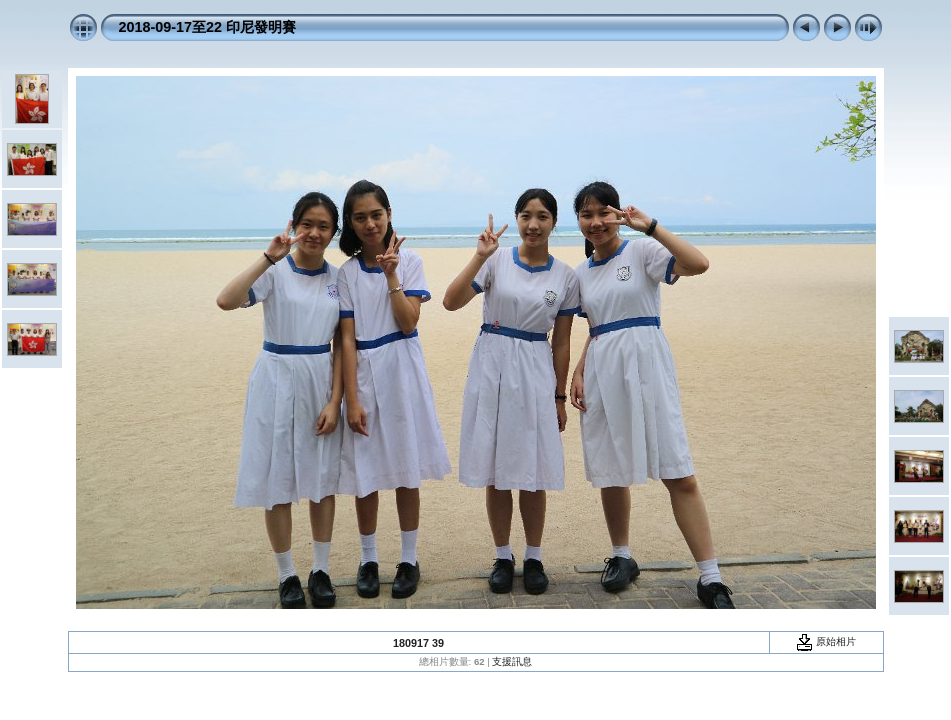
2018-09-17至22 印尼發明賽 (208, 27)
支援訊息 (512, 661)
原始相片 (826, 641)
